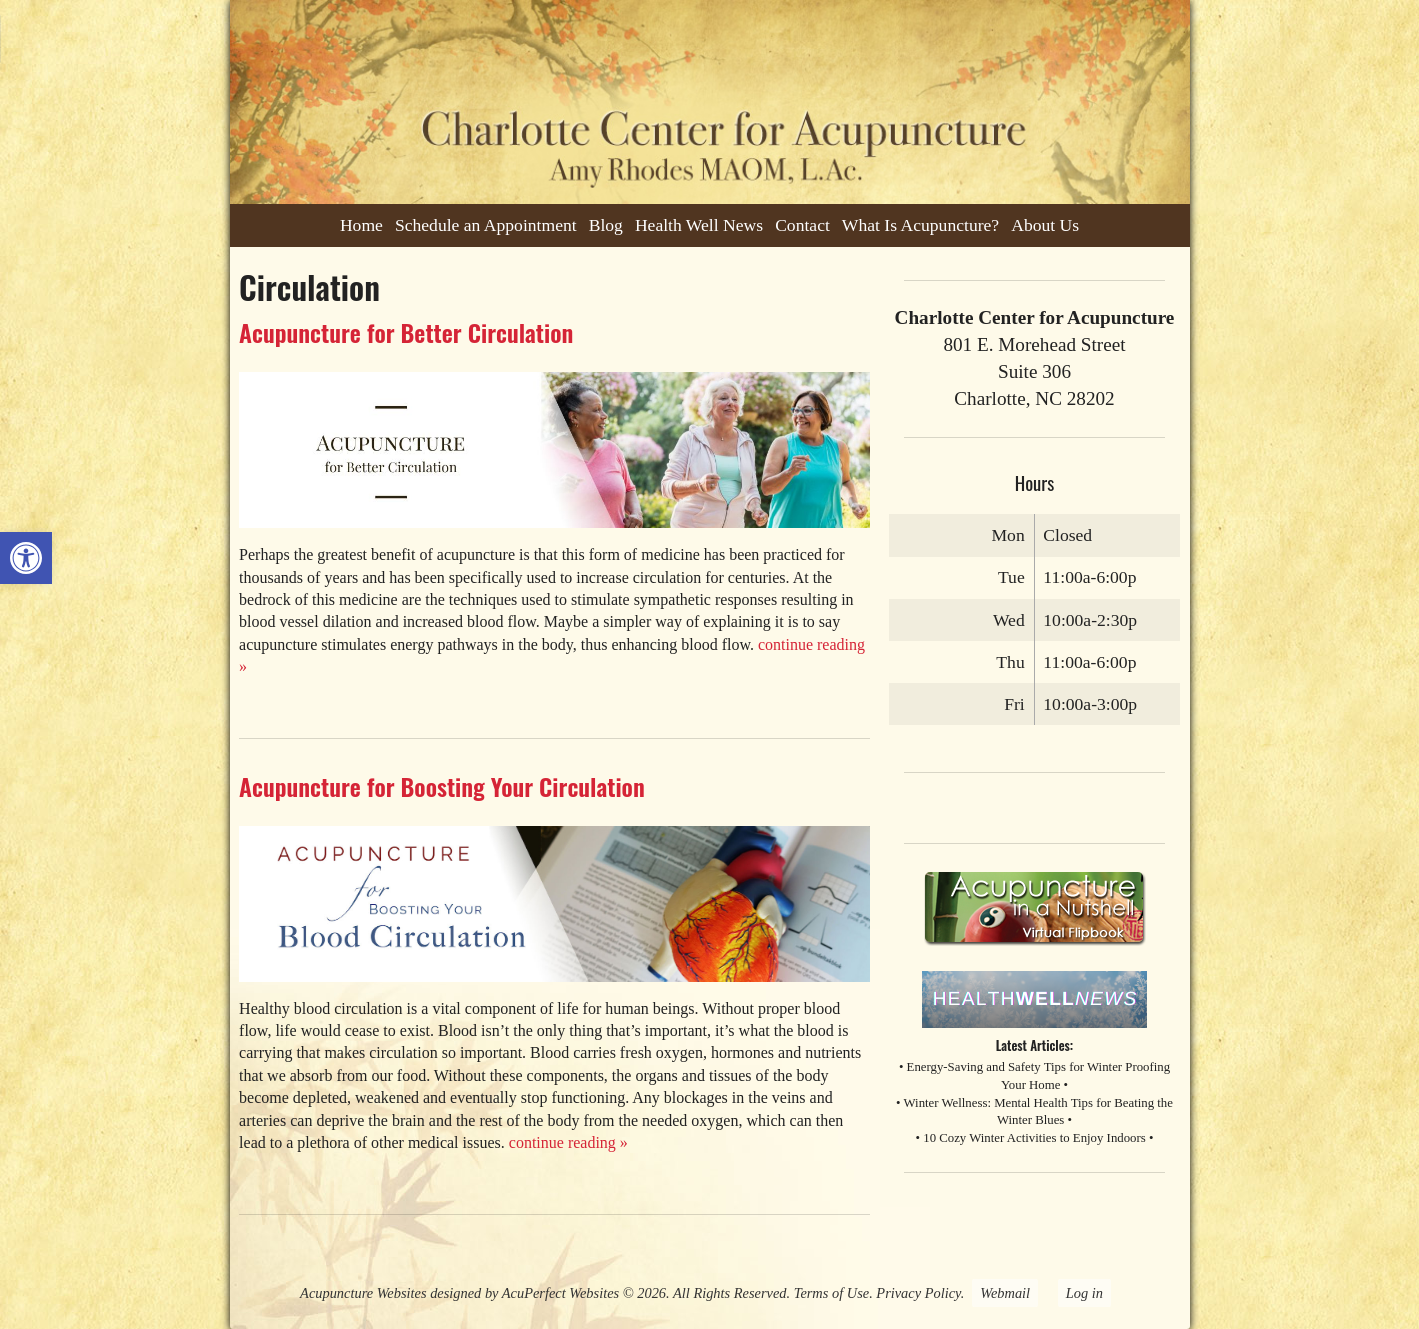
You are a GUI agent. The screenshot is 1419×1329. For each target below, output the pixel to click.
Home (361, 225)
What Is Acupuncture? (920, 225)
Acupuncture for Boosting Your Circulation (442, 786)
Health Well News (699, 225)
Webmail (1005, 1293)
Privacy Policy (918, 1293)
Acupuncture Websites (363, 1293)
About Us (1045, 225)
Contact (802, 225)
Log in (1084, 1293)
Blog (606, 225)
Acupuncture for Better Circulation (406, 332)
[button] (26, 558)
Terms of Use (831, 1293)
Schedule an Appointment (486, 225)
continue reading (568, 1142)
